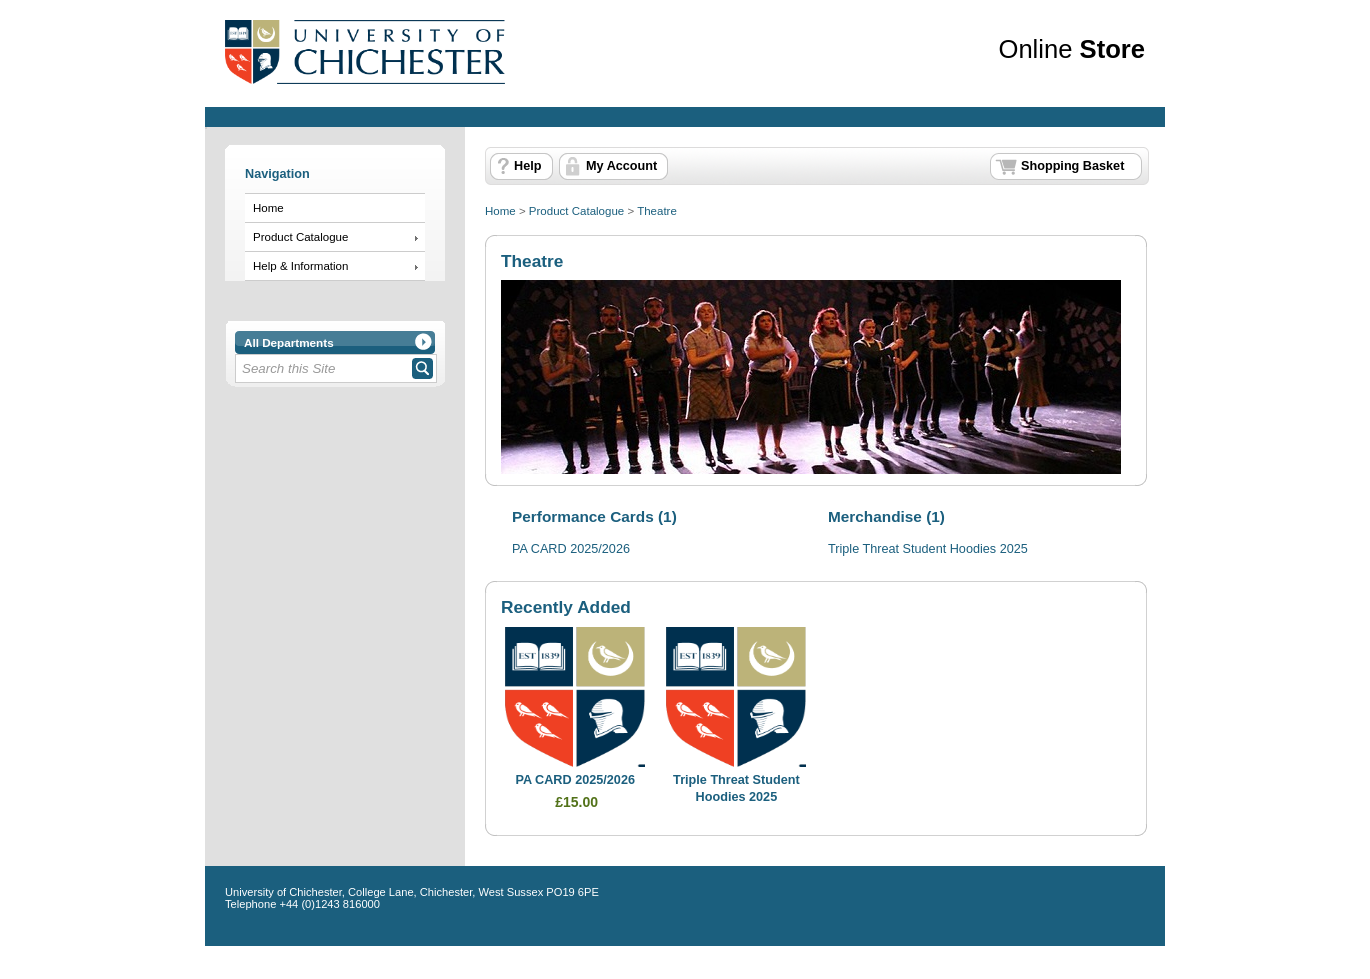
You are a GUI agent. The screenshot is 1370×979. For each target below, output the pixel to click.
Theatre (657, 211)
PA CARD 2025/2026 (571, 549)
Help (527, 166)
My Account (621, 166)
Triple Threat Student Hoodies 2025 (928, 549)
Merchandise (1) (886, 516)
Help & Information (300, 266)
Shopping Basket (1072, 166)
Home (268, 208)
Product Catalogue (300, 237)
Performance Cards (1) (594, 516)
